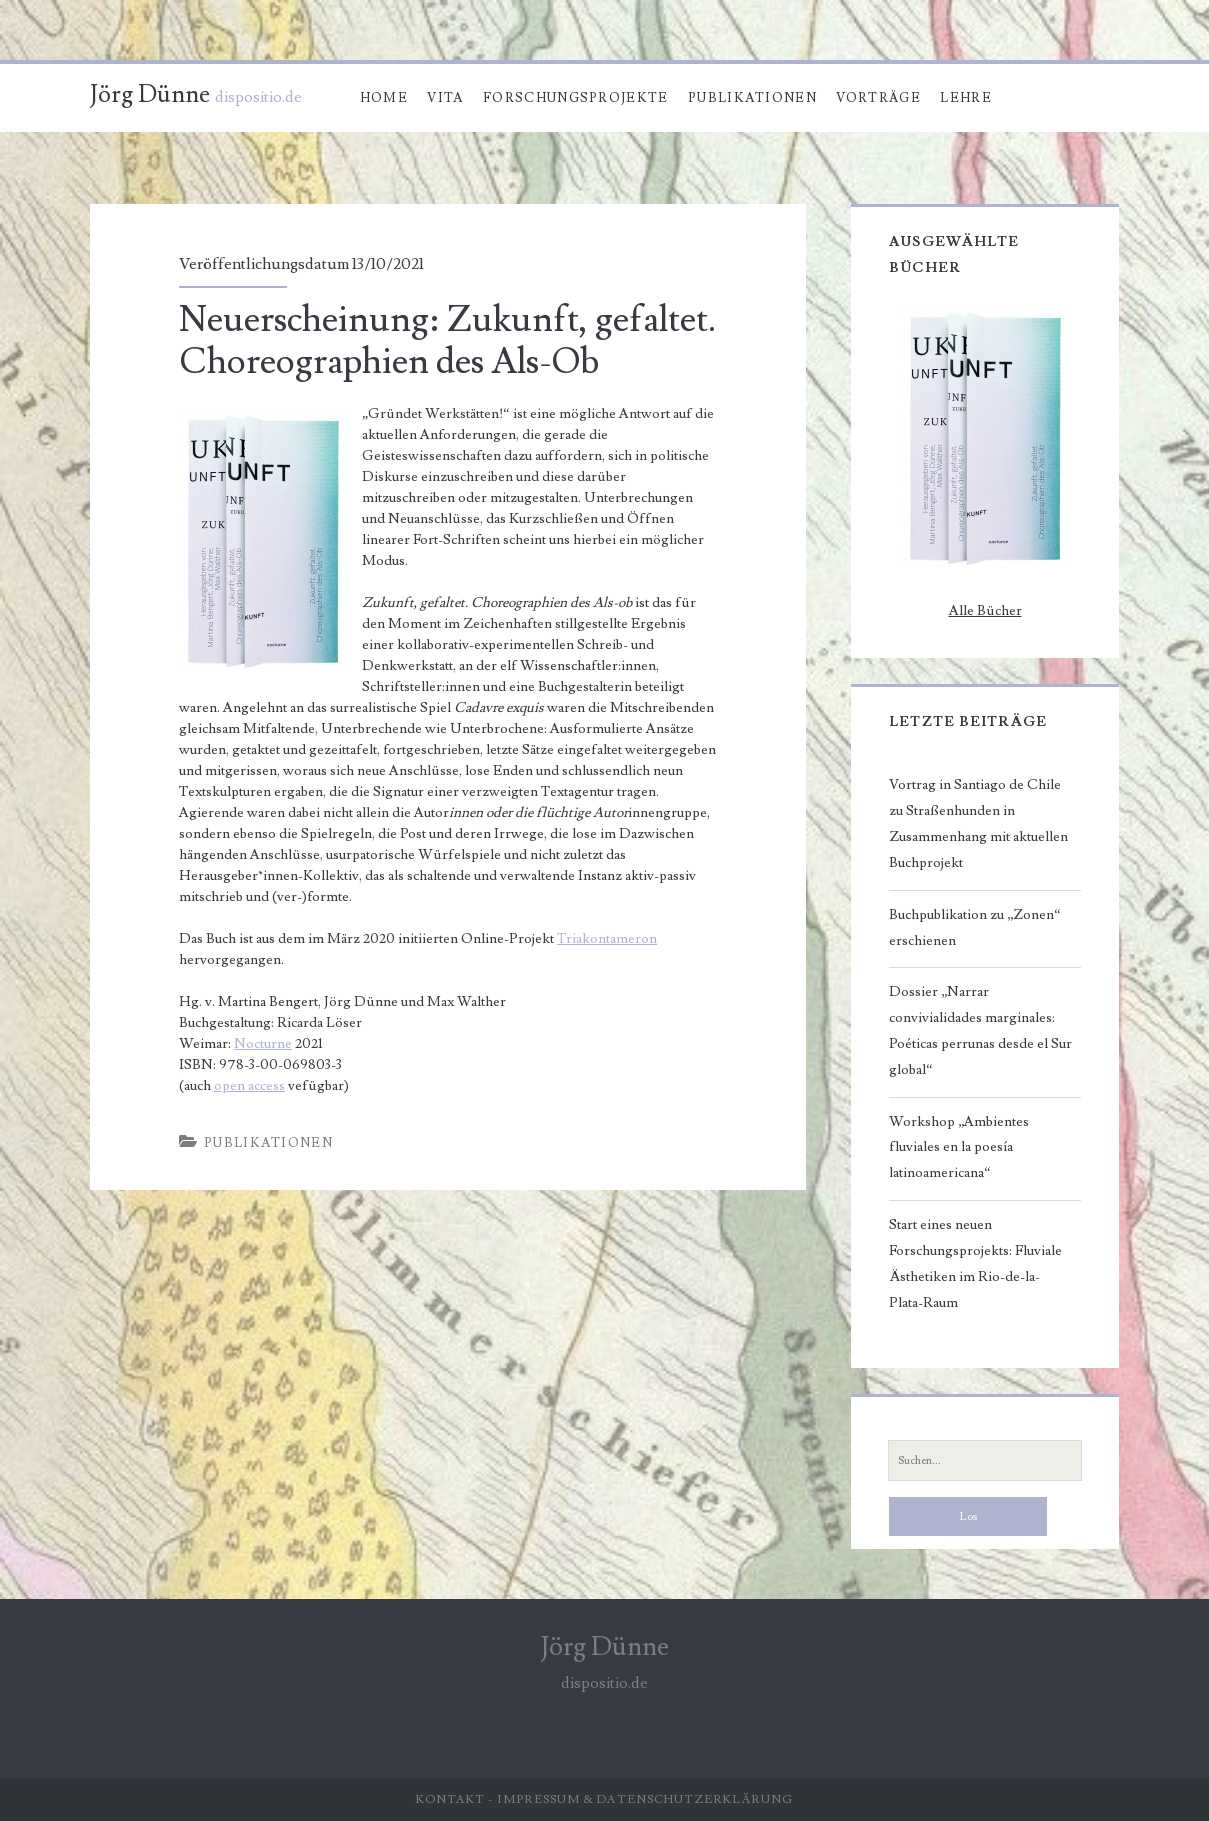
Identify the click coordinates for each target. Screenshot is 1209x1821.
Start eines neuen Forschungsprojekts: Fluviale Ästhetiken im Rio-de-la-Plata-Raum (975, 1264)
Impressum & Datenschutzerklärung (645, 1799)
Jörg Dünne (150, 94)
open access (249, 1086)
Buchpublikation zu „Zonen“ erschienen (974, 928)
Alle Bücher (985, 611)
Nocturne (263, 1044)
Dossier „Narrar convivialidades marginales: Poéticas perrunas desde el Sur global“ (980, 1031)
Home (384, 98)
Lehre (966, 98)
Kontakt (450, 1799)
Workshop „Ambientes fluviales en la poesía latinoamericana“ (959, 1148)
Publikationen (752, 98)
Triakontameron (607, 939)
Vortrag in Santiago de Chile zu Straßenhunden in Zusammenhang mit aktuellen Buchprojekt (978, 824)
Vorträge (878, 98)
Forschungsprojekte (575, 98)
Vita (445, 98)
